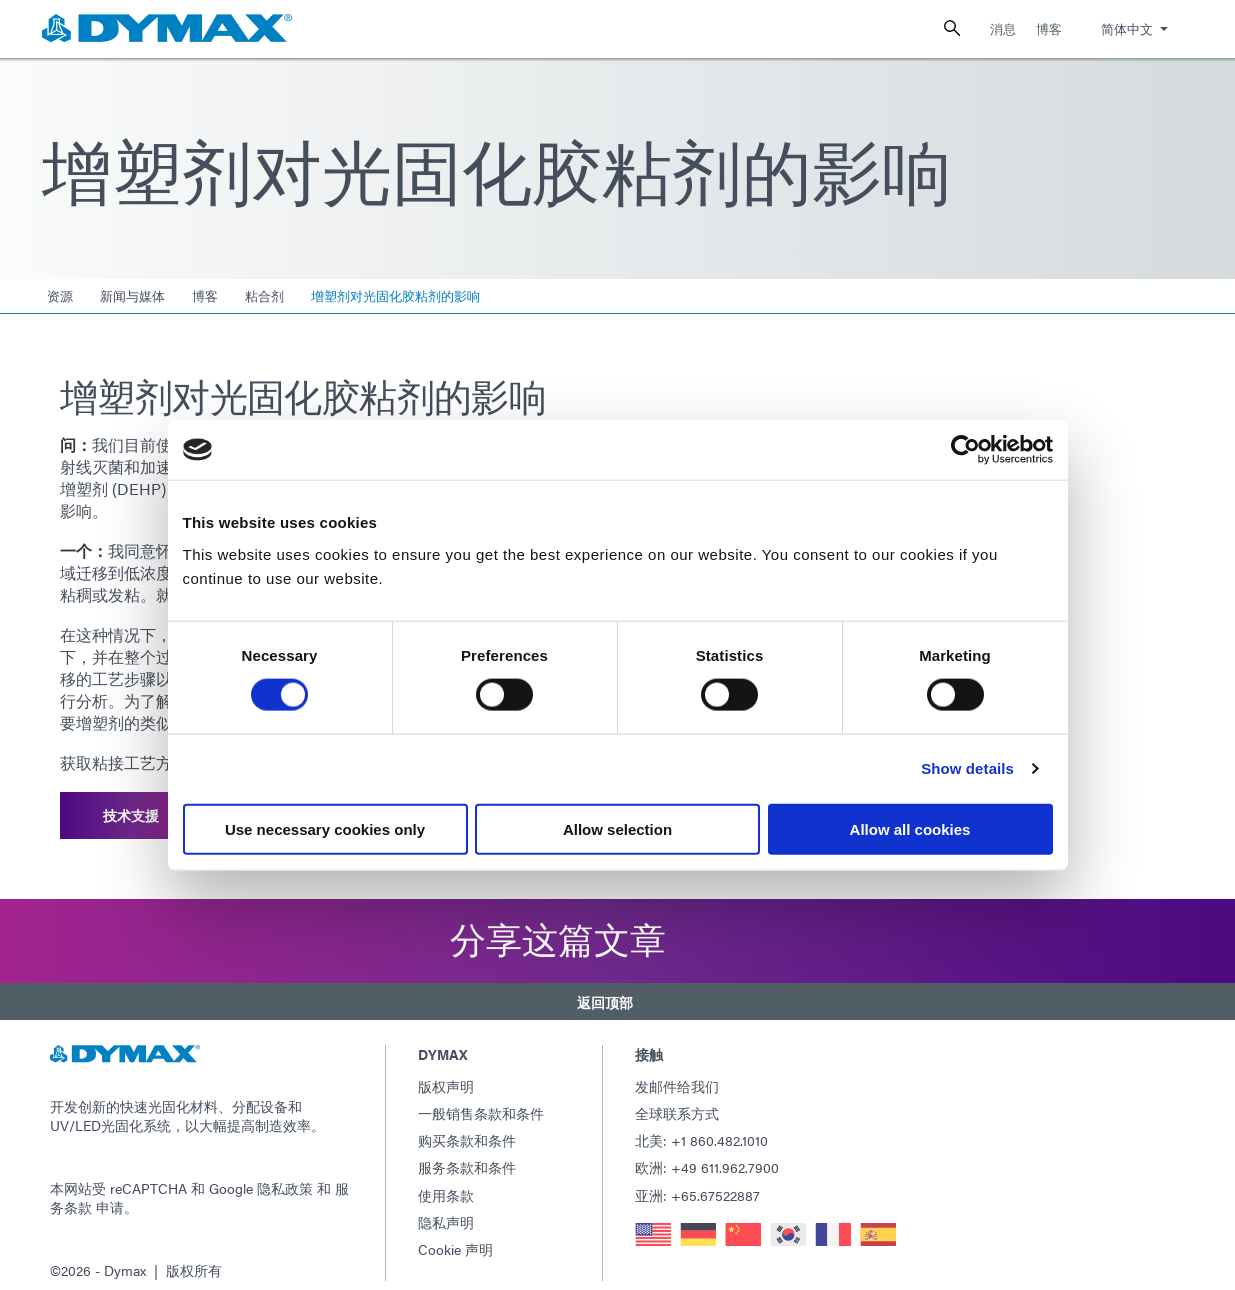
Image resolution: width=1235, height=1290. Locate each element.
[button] (617, 990)
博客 (1049, 28)
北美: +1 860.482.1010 (701, 1124)
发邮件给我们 (677, 1069)
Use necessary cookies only (325, 828)
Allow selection (617, 828)
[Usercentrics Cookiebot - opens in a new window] (965, 450)
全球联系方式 (677, 1097)
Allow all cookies (910, 828)
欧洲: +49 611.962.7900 (707, 1151)
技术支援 (131, 812)
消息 (1003, 28)
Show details (967, 768)
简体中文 (1127, 28)
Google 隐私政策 (261, 1172)
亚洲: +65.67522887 (697, 1178)
